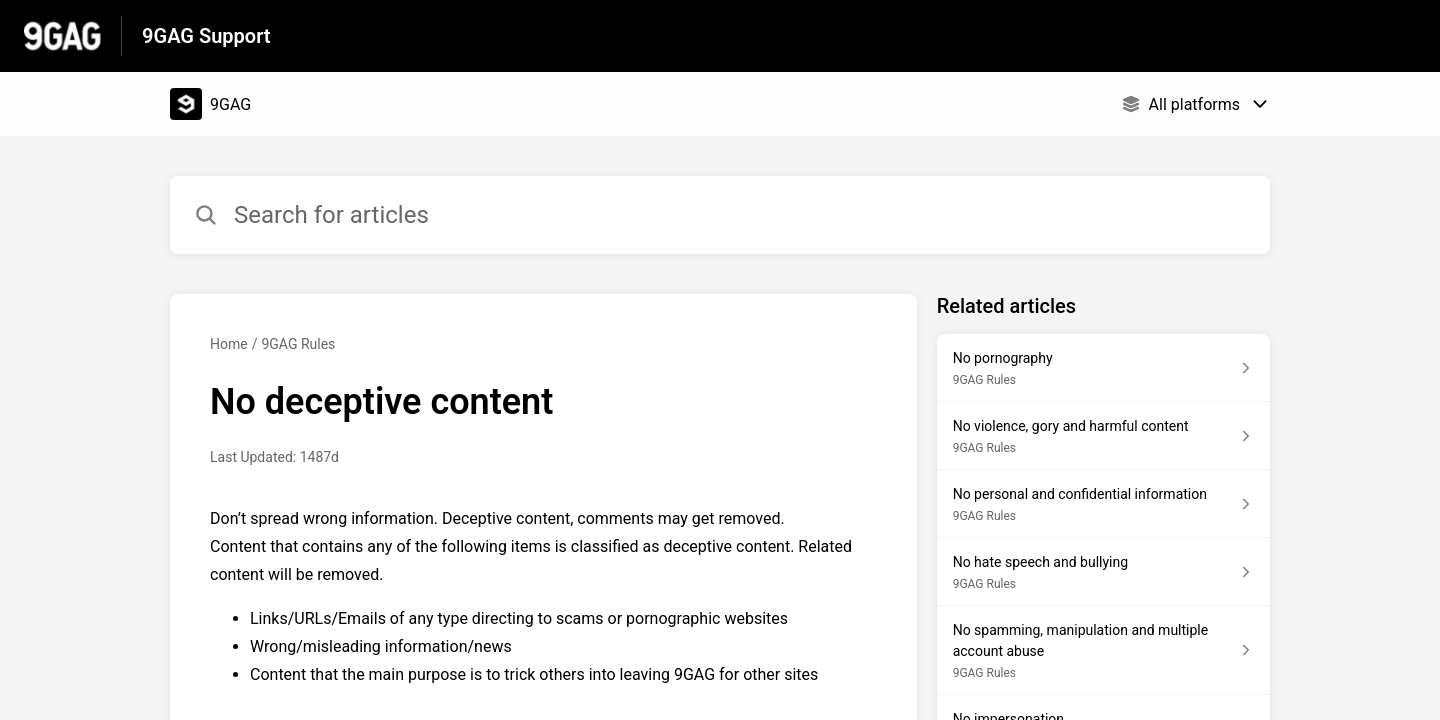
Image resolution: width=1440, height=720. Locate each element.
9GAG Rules (298, 344)
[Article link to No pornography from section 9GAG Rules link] (1103, 368)
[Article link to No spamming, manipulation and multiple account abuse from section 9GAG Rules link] (1103, 650)
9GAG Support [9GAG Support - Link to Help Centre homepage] (206, 36)
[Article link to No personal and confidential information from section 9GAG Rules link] (1103, 504)
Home (229, 344)
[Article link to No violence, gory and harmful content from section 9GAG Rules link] (1103, 436)
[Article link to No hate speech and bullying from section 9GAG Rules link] (1103, 572)
